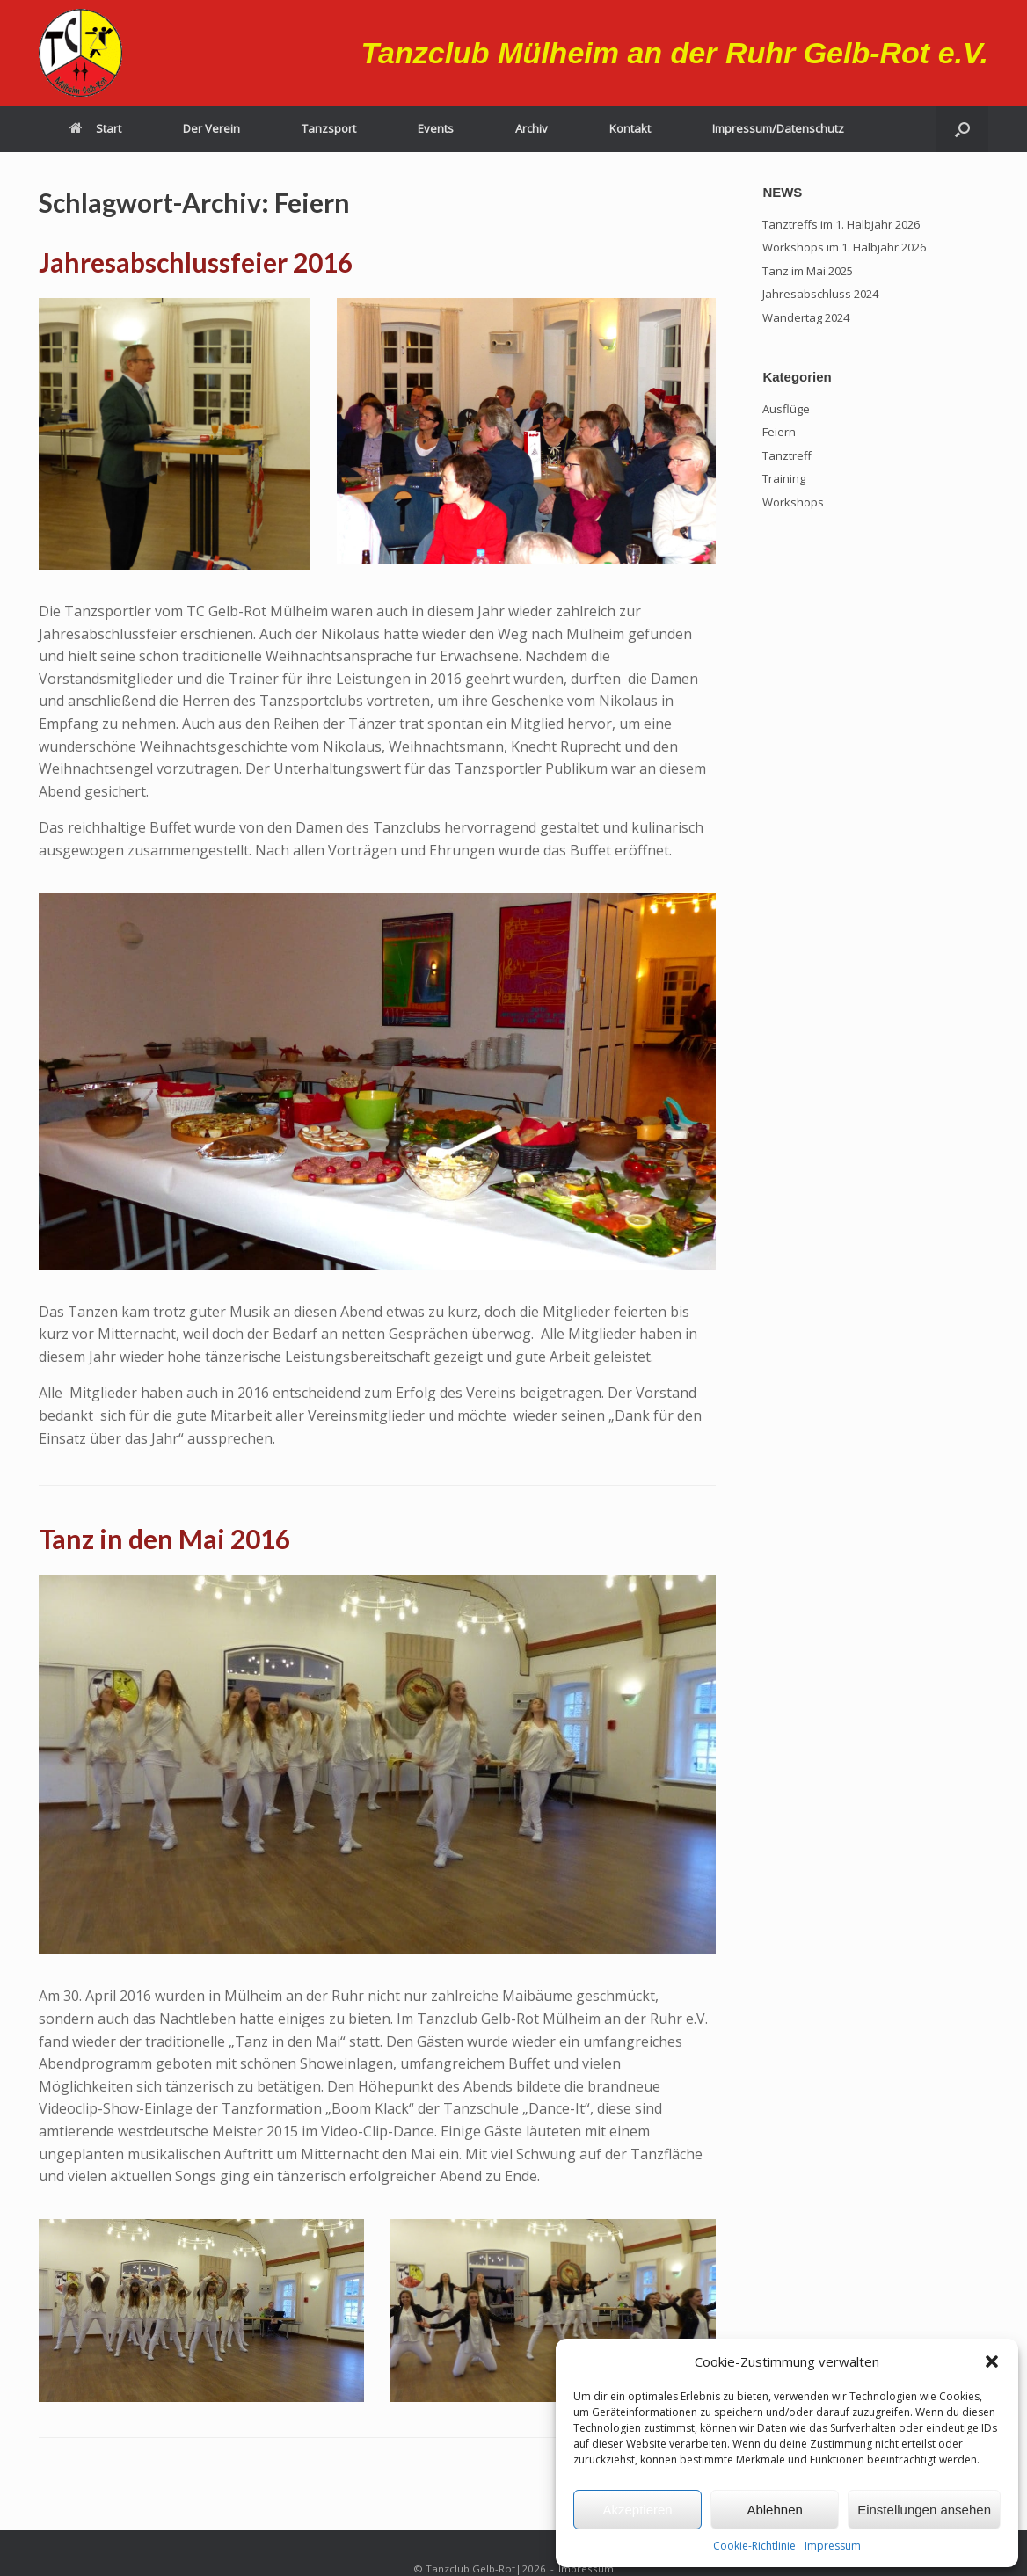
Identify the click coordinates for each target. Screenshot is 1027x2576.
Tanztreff (787, 455)
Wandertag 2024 (805, 317)
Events (436, 128)
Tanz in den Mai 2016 (164, 1538)
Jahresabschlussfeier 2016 (196, 262)
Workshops (793, 502)
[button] (992, 2361)
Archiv (531, 128)
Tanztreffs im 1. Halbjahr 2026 (841, 224)
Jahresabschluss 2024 (820, 294)
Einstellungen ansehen (924, 2509)
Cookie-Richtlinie (754, 2545)
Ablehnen (774, 2509)
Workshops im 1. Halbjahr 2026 (844, 247)
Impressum (833, 2545)
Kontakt (630, 128)
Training (783, 478)
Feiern (779, 432)
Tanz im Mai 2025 (807, 271)
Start (95, 128)
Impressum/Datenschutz (778, 128)
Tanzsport (329, 128)
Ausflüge (786, 409)
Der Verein (211, 128)
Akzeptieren (637, 2509)
